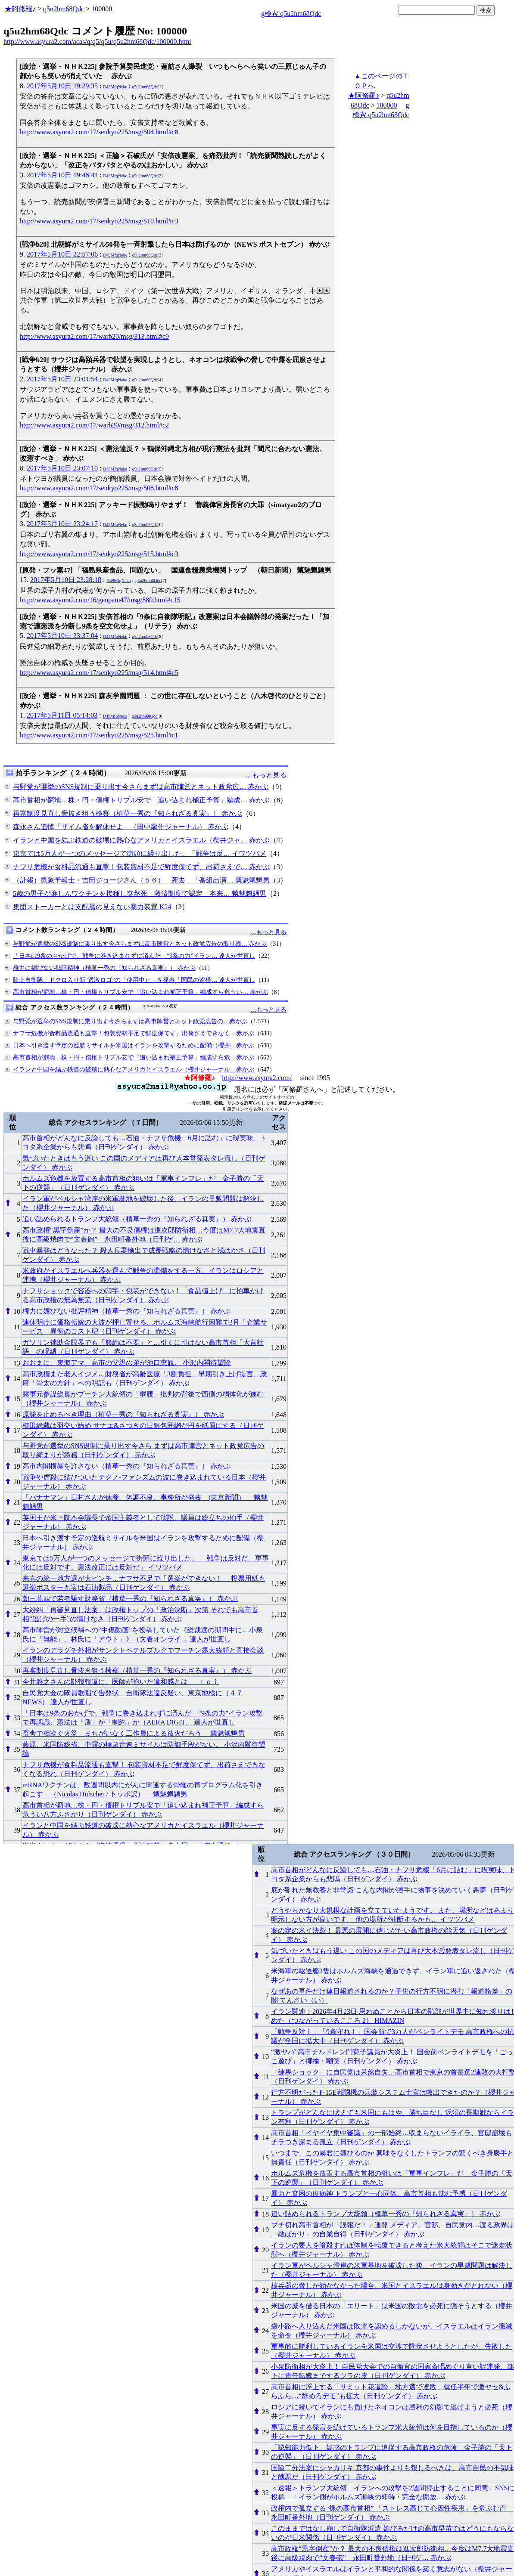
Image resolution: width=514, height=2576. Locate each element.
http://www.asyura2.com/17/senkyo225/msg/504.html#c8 (99, 132)
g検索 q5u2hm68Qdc (291, 13)
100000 (387, 105)
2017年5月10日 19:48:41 (62, 175)
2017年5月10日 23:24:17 (62, 523)
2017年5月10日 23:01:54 (62, 379)
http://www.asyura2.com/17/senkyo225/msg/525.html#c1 (99, 735)
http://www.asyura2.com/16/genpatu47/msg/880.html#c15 (100, 600)
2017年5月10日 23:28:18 (65, 579)
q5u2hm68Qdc (63, 8)
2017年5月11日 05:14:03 (62, 715)
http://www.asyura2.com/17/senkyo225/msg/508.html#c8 (99, 488)
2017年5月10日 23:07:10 (62, 468)
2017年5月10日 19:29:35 (62, 86)
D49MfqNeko (115, 86)
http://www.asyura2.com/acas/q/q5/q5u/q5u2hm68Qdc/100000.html (97, 41)
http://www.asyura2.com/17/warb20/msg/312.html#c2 (94, 425)
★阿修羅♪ (20, 8)
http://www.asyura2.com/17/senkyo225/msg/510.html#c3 (99, 221)
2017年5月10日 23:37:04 (62, 635)
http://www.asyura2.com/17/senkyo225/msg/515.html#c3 (99, 553)
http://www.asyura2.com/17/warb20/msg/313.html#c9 (94, 336)
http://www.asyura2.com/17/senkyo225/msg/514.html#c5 (99, 672)
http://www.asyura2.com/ (257, 1077)
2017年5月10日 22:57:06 (62, 254)
